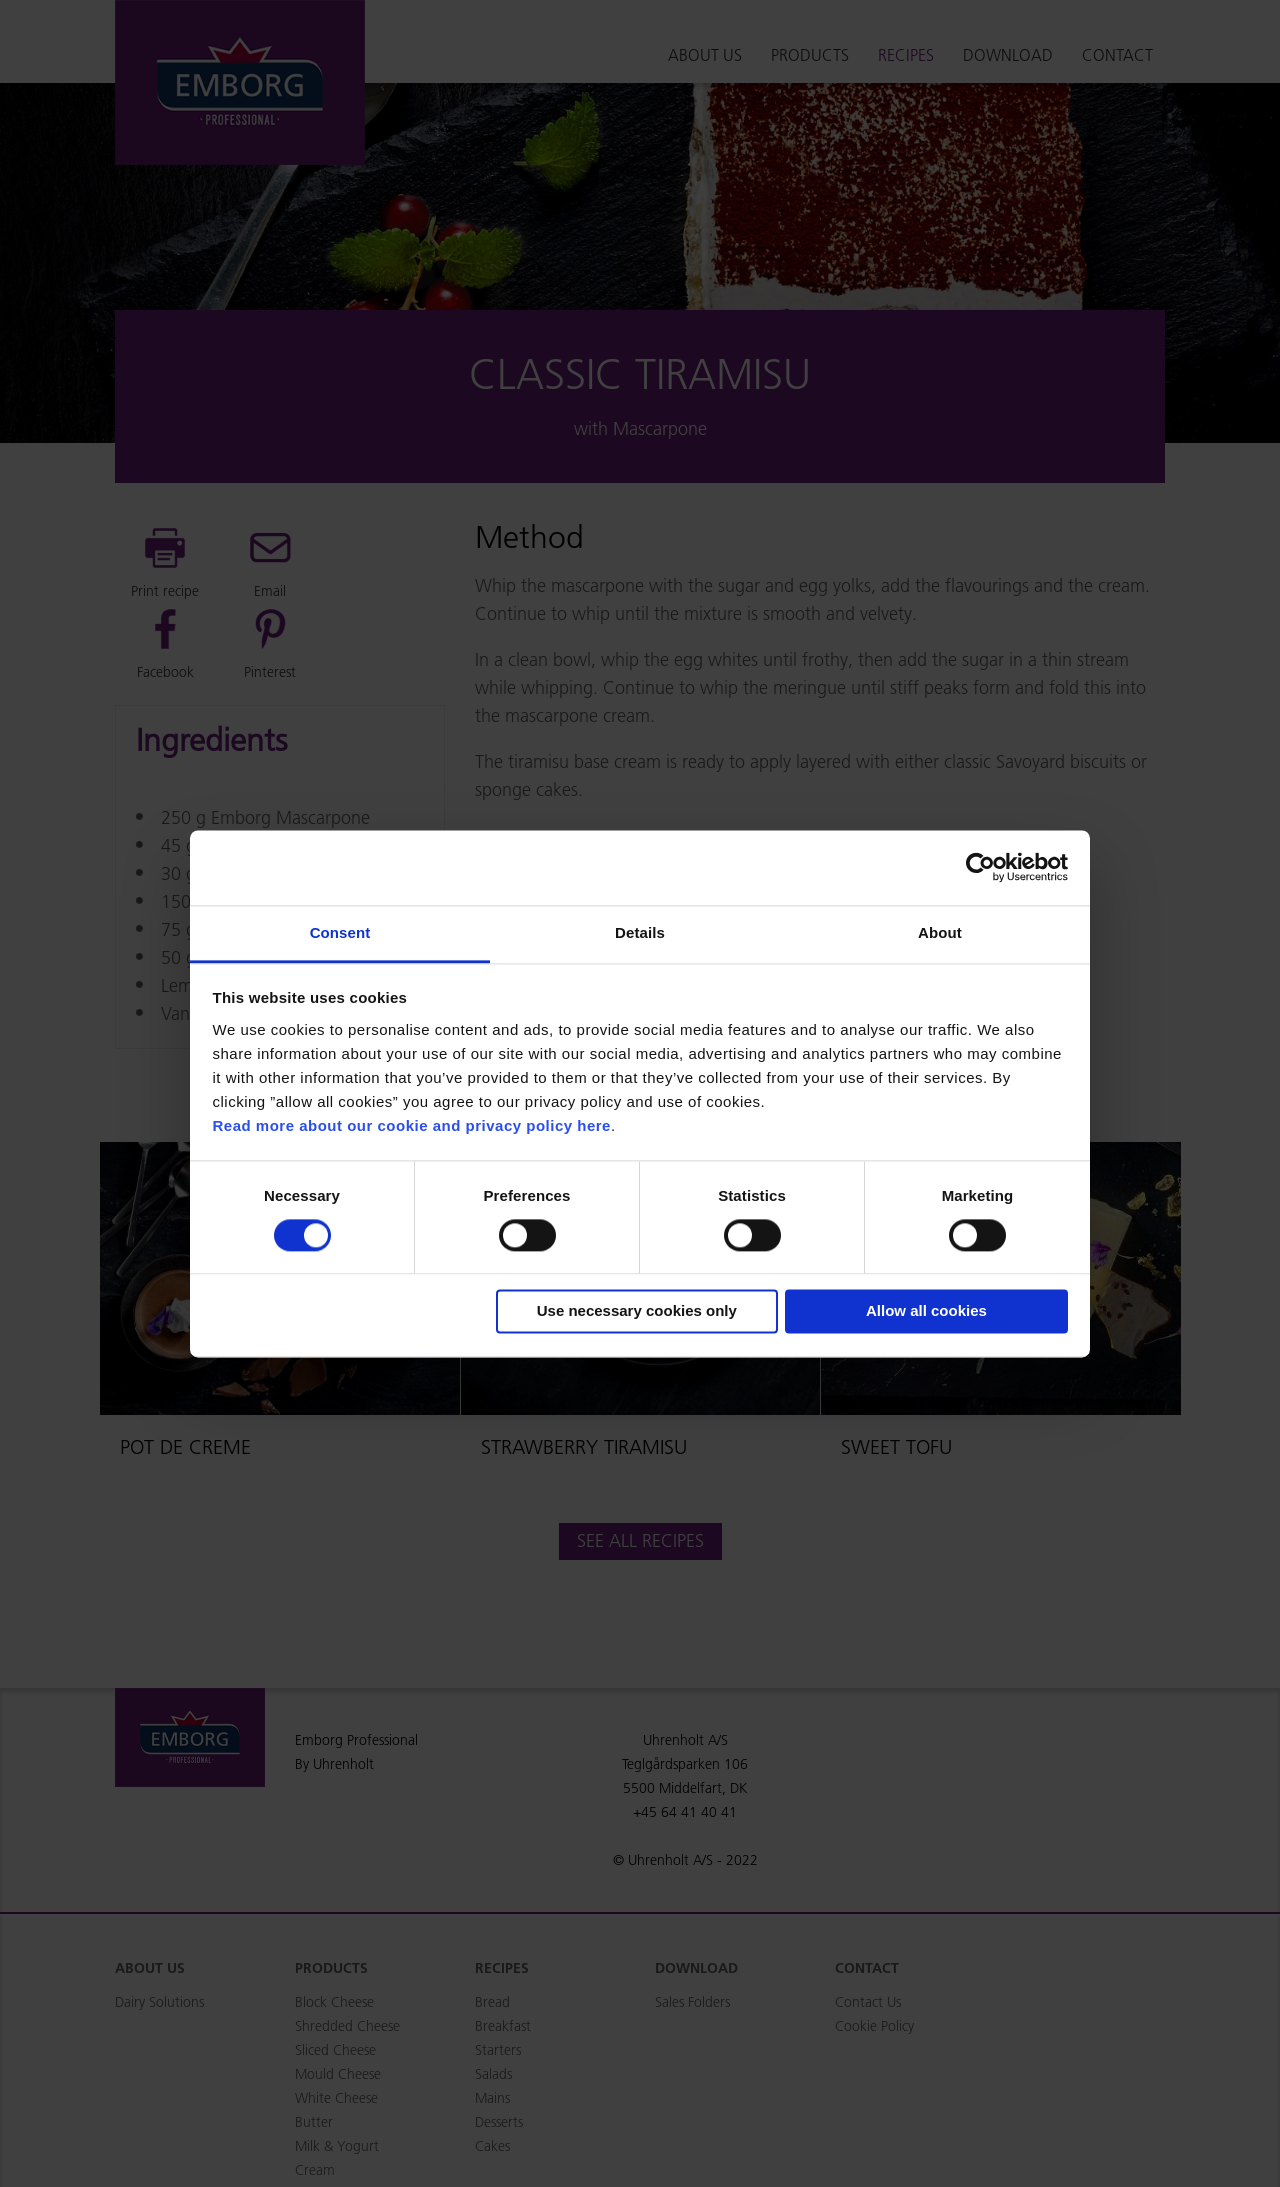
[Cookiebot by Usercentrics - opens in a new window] (980, 867)
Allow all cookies (926, 1311)
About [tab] (940, 932)
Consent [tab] (340, 932)
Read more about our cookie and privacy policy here (412, 1125)
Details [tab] (640, 932)
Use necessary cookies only (637, 1311)
